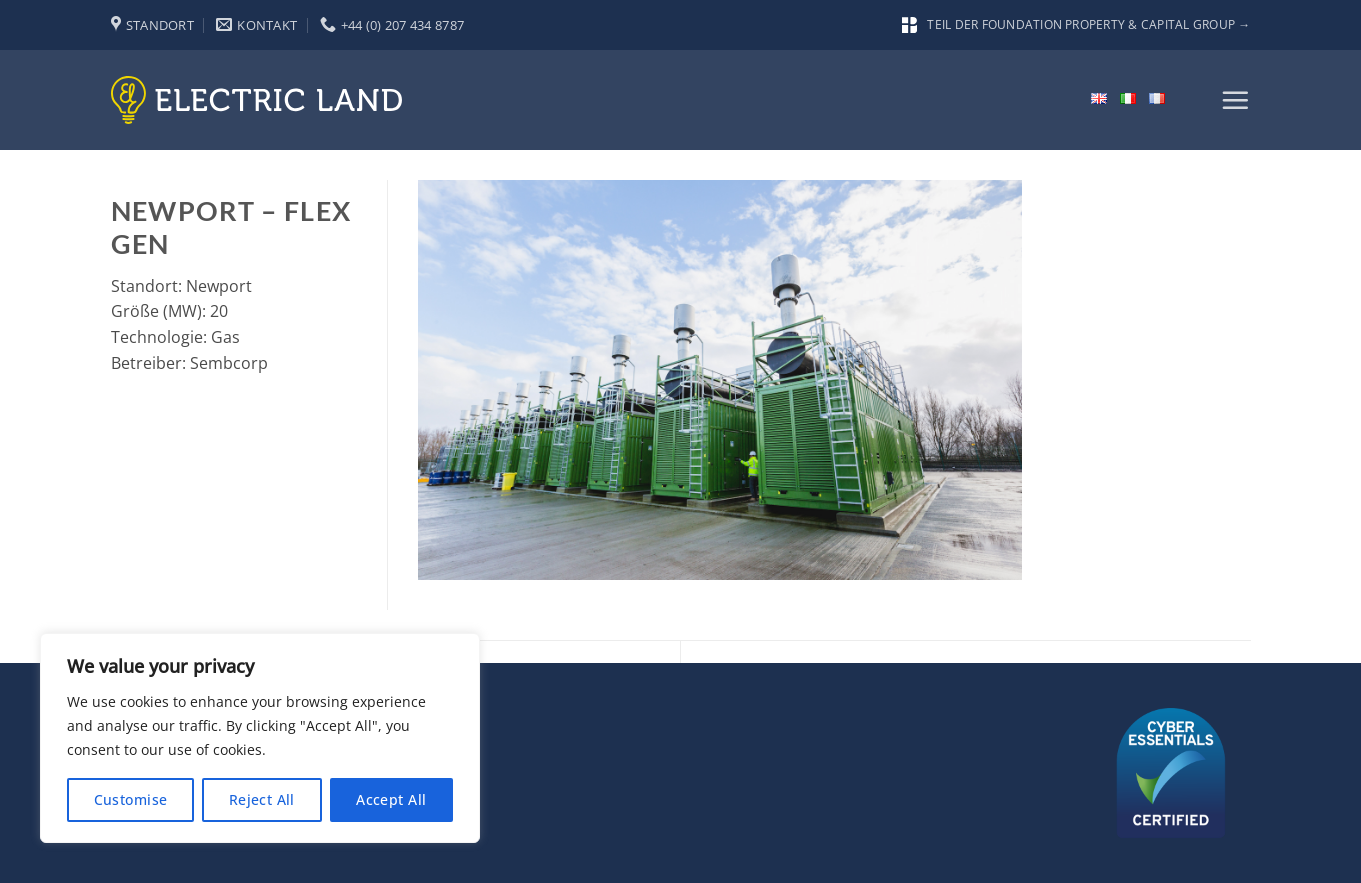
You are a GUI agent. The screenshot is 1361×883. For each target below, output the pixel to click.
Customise (131, 799)
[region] (260, 738)
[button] (1235, 100)
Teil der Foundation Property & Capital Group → (1076, 24)
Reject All (262, 799)
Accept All (391, 799)
